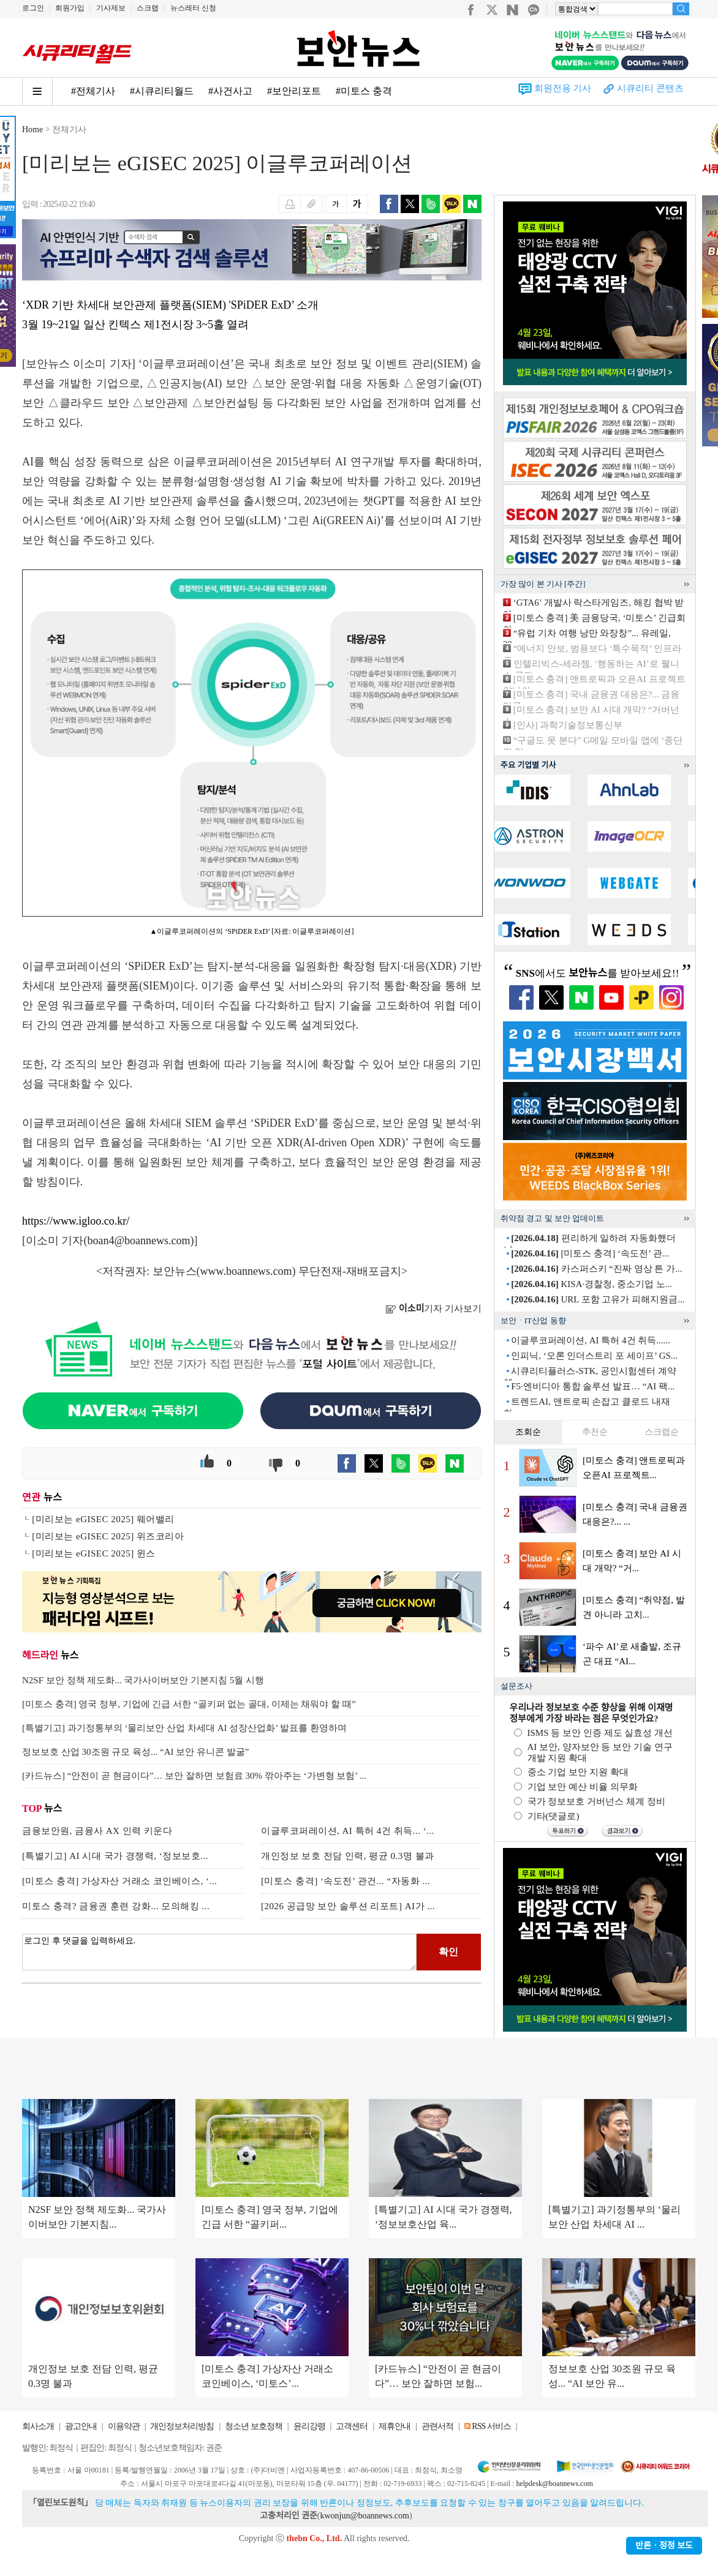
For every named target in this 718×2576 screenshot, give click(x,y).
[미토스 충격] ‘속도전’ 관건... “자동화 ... (345, 1881)
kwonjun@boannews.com (364, 2515)
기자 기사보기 (433, 1308)
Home (32, 129)
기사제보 (111, 8)
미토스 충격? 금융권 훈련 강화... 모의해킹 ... (116, 1906)
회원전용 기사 (563, 88)
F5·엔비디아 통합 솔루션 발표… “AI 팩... (593, 1386)
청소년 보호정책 (253, 2426)
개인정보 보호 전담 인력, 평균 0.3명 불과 (347, 1856)
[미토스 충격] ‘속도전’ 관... (590, 1253)
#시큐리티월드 (162, 91)
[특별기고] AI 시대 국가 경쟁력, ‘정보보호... (115, 1856)
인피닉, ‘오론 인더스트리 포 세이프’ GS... (594, 1356)
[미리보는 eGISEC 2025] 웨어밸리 (103, 1519)
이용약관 (124, 2426)
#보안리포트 (294, 91)
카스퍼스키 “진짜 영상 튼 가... (596, 1269)
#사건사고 (230, 91)
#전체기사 (93, 91)
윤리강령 (309, 2426)
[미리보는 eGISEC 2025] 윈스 (94, 1553)
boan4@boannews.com (139, 1240)
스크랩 (148, 8)
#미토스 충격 (364, 91)
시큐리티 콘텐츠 (650, 88)
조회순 (528, 1431)
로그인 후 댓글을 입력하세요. (219, 1952)
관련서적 (437, 2426)
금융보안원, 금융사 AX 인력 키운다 (97, 1831)
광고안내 (81, 2426)
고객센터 (352, 2426)
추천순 (595, 1431)
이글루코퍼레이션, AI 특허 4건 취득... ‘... (347, 1831)
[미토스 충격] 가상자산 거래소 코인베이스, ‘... (119, 1881)
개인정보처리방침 (182, 2426)
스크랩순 (661, 1431)
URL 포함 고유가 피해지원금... (597, 1299)
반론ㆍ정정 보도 (664, 2545)
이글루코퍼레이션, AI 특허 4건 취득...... (590, 1340)
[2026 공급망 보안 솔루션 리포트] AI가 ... (348, 1906)
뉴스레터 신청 (193, 8)
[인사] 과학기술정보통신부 (568, 725)
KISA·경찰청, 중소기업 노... (591, 1284)
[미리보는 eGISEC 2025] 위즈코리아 (108, 1536)
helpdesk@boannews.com (554, 2483)
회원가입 (70, 8)
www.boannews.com (246, 1271)
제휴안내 (394, 2426)
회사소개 (38, 2426)
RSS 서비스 (491, 2426)
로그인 (33, 8)
